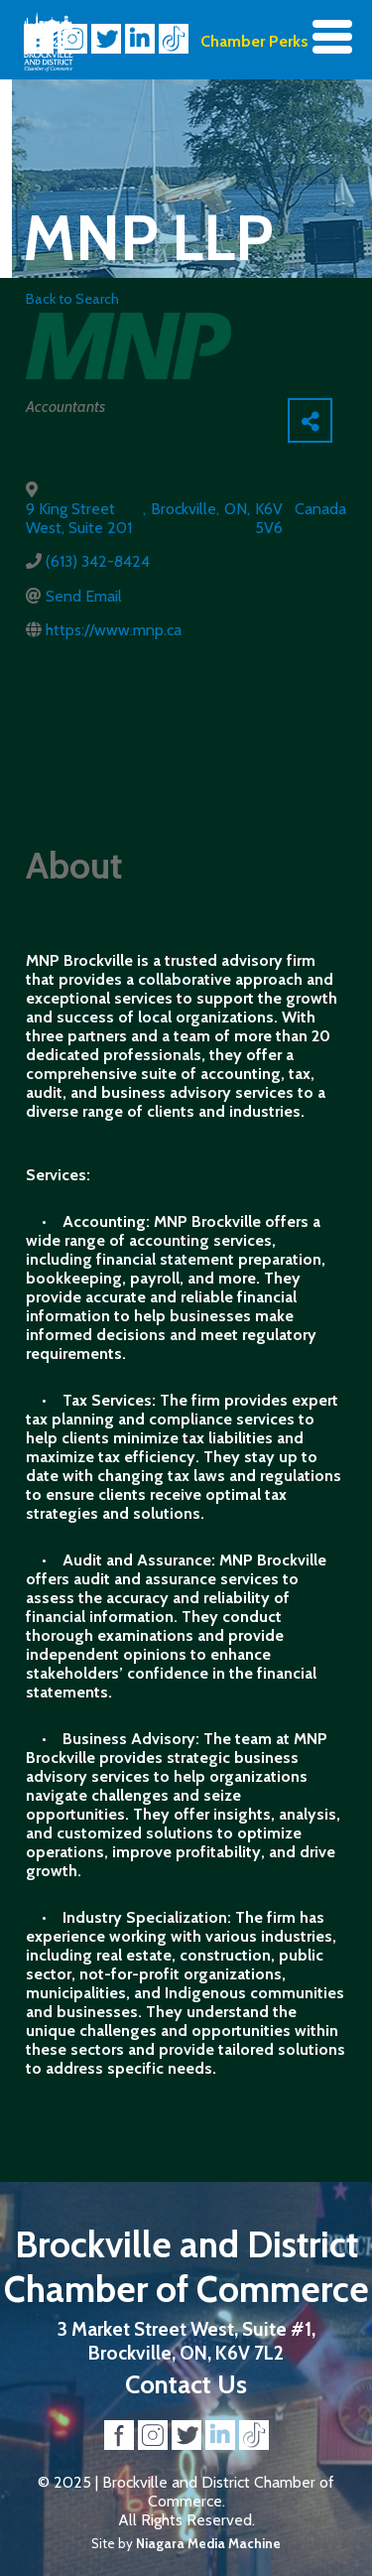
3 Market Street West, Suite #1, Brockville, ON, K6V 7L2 (186, 2341)
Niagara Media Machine (208, 2543)
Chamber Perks (254, 41)
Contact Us (186, 2384)
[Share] (310, 420)
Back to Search (72, 299)
